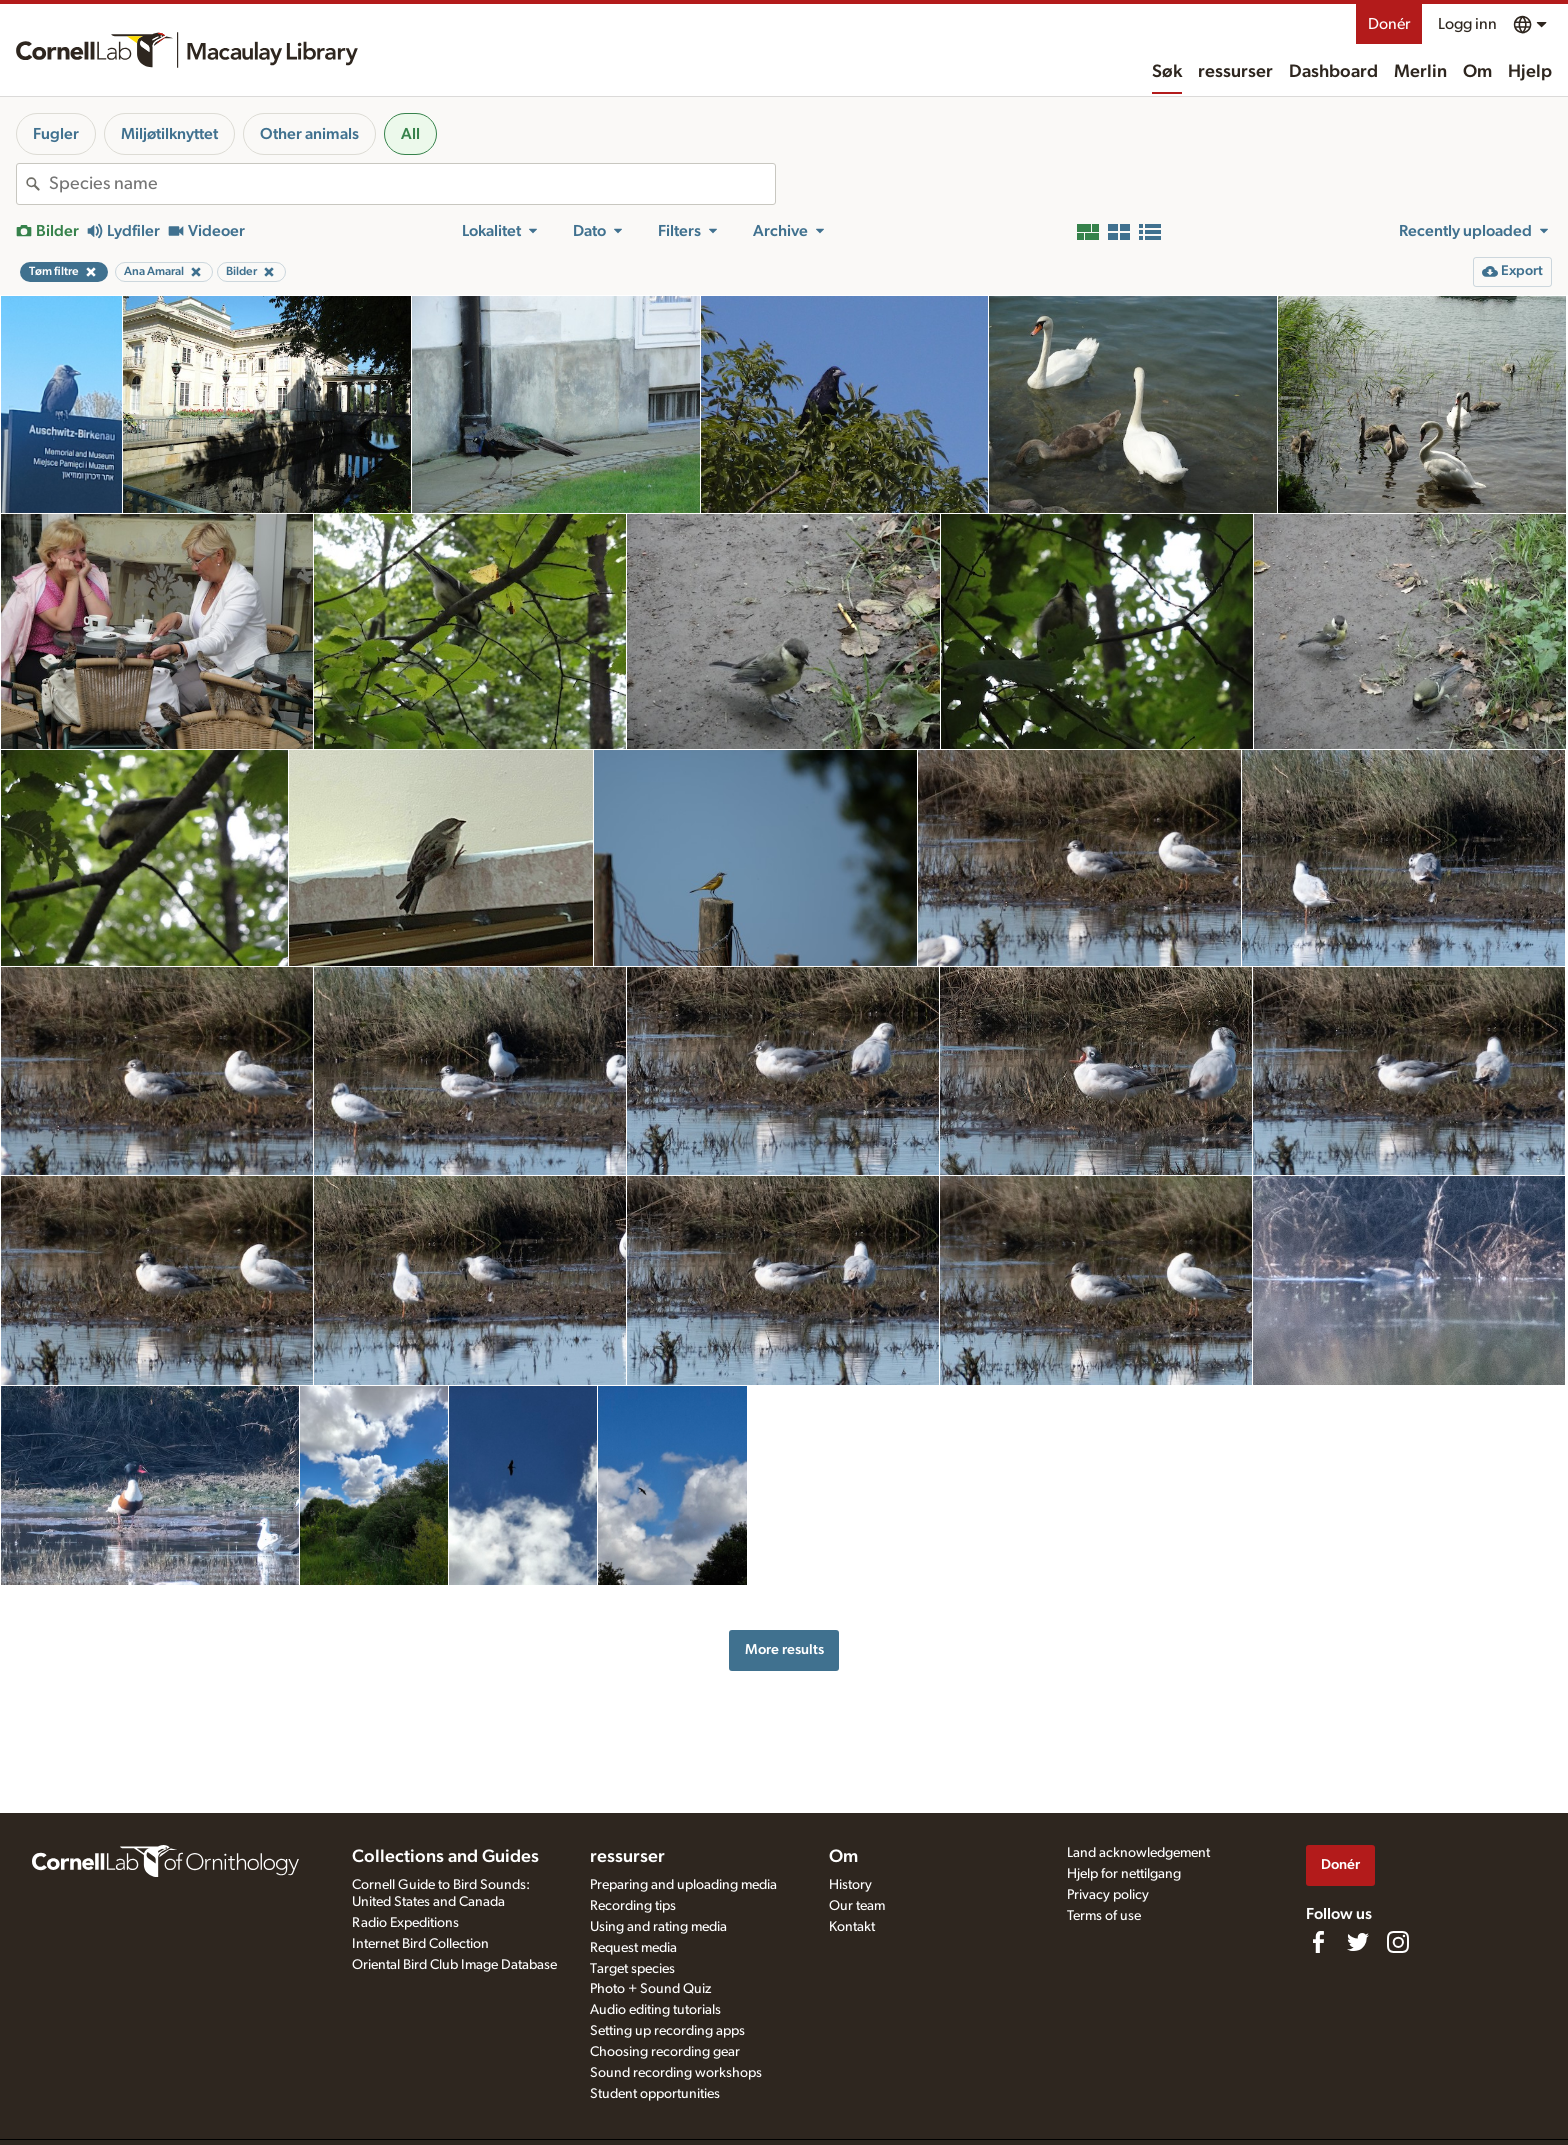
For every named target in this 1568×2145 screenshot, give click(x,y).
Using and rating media (658, 1927)
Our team (857, 1906)
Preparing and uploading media (683, 1885)
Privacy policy (1108, 1895)
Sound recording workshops (676, 2073)
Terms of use (1104, 1916)
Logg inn (1467, 24)
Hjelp (1530, 72)
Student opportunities (655, 2094)
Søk (1167, 72)
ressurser (1235, 72)
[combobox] (412, 184)
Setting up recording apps (667, 2031)
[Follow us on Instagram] (1398, 1942)
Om (1477, 72)
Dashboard (1333, 72)
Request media (633, 1948)
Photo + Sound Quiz (650, 1989)
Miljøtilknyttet (169, 134)
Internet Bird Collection (420, 1944)
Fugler (56, 134)
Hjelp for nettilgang (1124, 1874)
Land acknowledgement (1138, 1853)
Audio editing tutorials (655, 2010)
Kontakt (852, 1927)
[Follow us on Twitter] (1358, 1942)
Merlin (1420, 72)
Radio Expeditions (405, 1923)
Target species (632, 1969)
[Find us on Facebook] (1318, 1942)
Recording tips (633, 1906)
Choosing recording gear (665, 2052)
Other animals (309, 134)
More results (784, 1649)
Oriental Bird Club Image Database (454, 1965)
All (410, 134)
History (850, 1885)
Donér (1389, 24)
